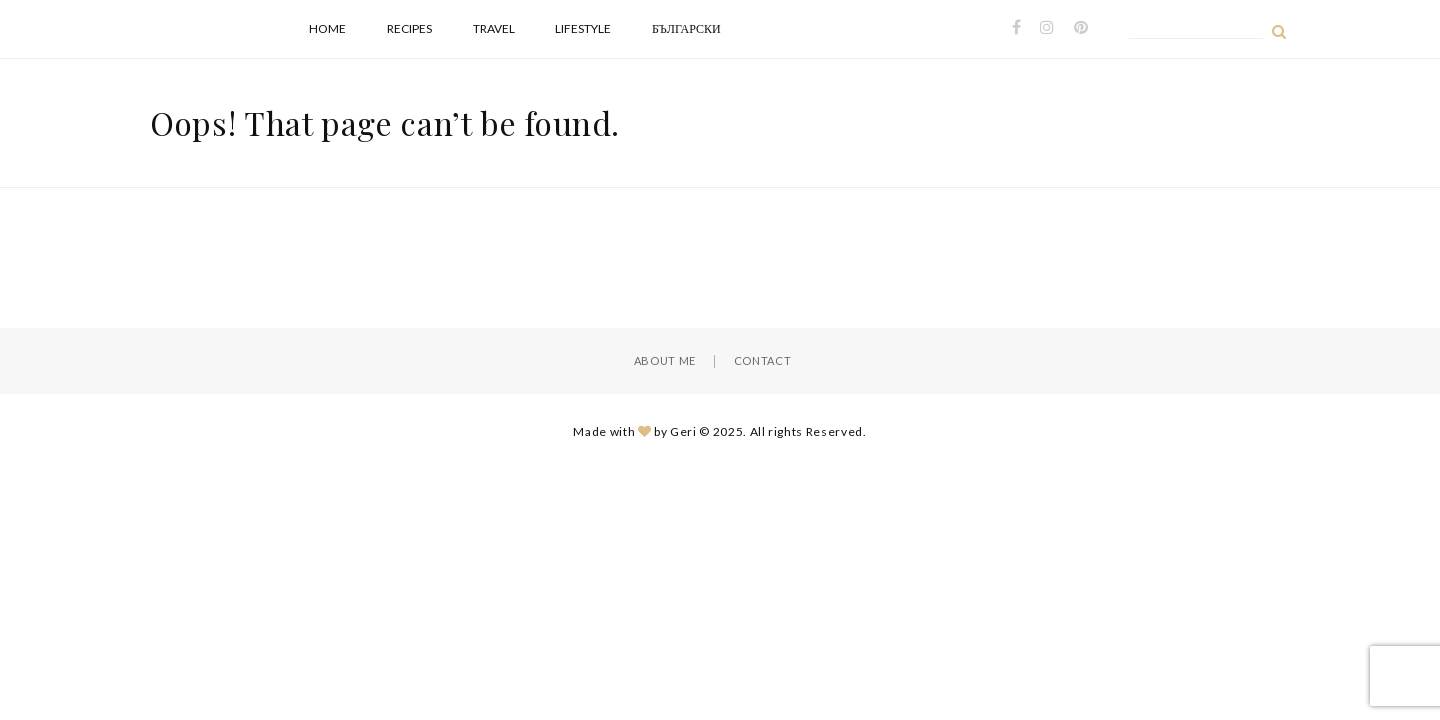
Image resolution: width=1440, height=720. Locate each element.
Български (686, 28)
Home (327, 28)
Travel (494, 28)
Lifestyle (583, 28)
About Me (665, 360)
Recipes (409, 28)
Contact (763, 360)
